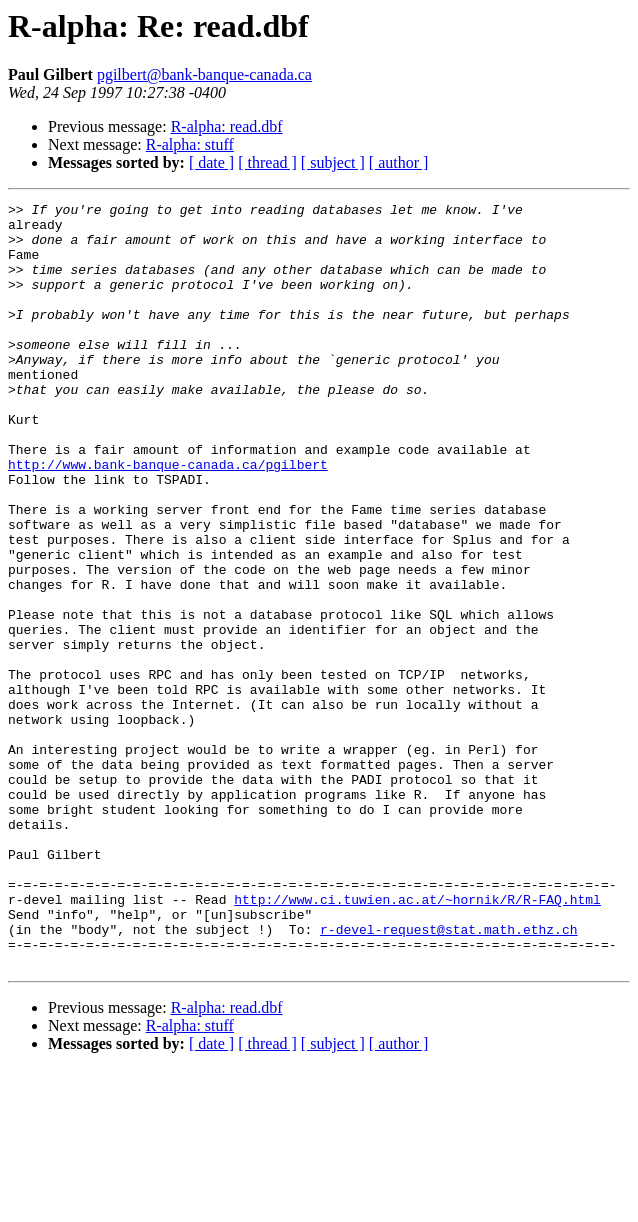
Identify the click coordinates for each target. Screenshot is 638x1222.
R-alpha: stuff (190, 144)
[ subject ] (333, 162)
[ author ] (399, 162)
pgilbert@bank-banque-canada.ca (204, 74)
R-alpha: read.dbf (227, 126)
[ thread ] (267, 162)
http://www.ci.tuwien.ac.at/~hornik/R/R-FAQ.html (417, 1040)
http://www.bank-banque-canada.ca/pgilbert (168, 518)
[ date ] (211, 162)
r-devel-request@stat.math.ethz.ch (448, 1076)
